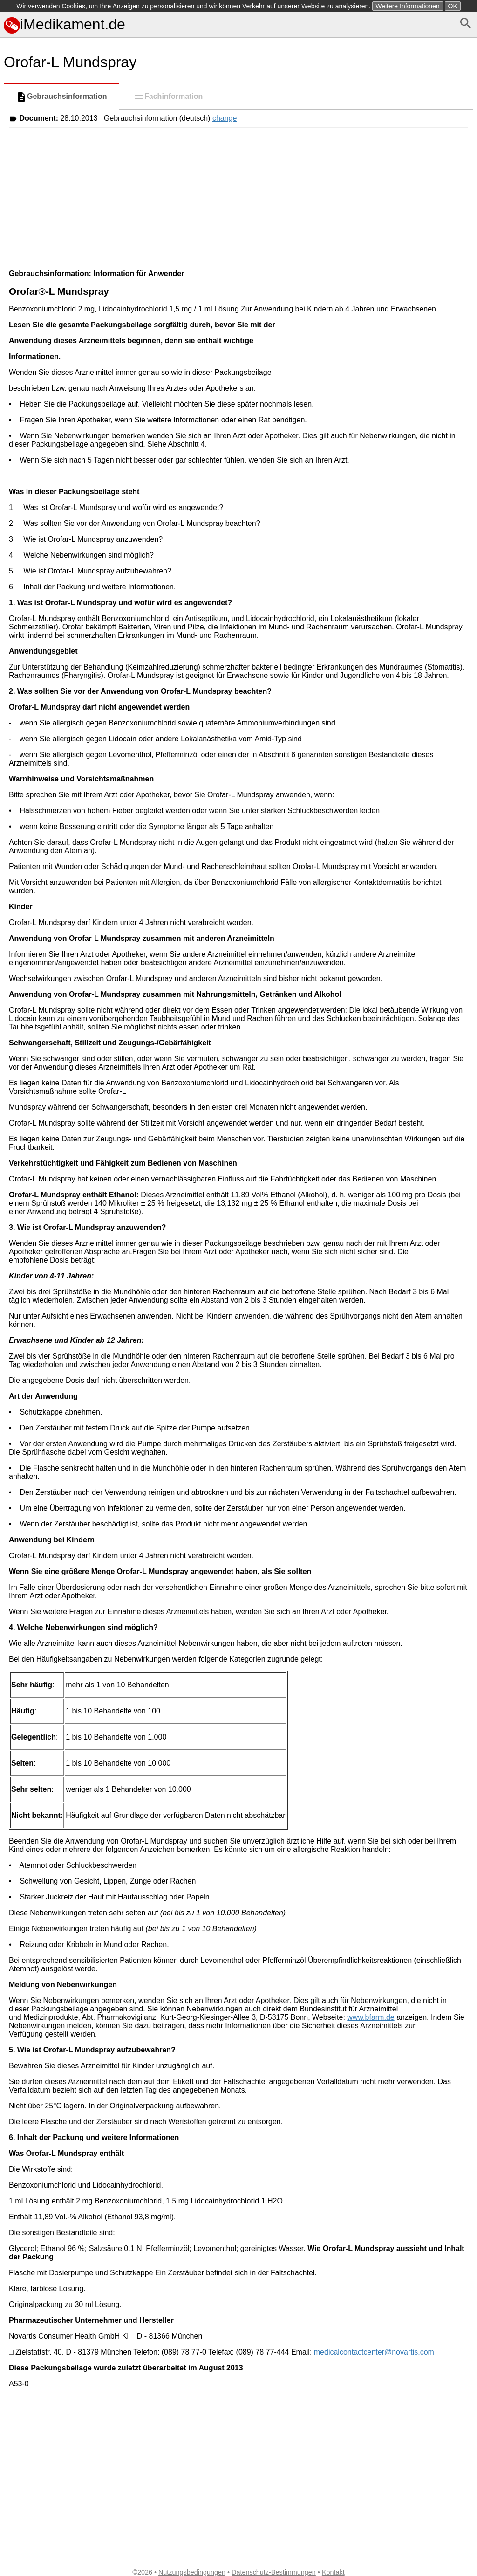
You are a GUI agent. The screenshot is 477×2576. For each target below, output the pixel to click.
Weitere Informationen (407, 6)
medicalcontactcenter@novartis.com (374, 2352)
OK (452, 6)
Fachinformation (168, 97)
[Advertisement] (238, 196)
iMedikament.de (64, 24)
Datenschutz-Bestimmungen (274, 2572)
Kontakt (333, 2572)
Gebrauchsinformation (61, 97)
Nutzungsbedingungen (191, 2572)
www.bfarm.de (370, 2017)
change (224, 118)
